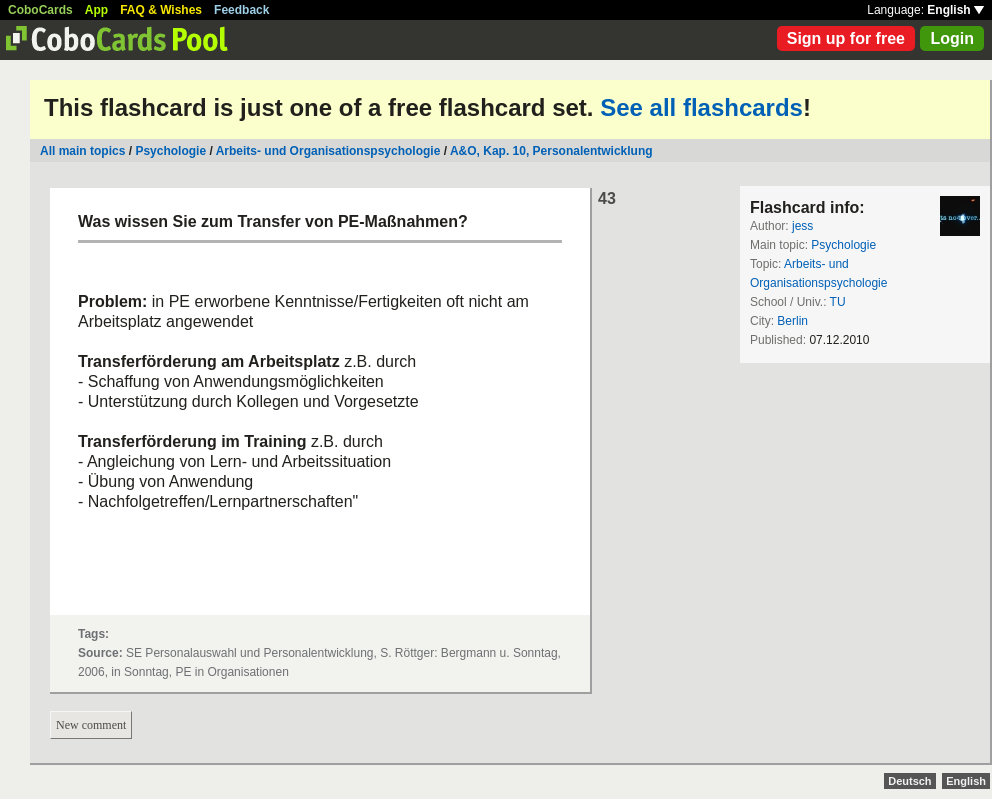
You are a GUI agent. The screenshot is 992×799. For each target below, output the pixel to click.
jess (802, 226)
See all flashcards (701, 107)
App (96, 10)
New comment (91, 725)
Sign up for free (846, 38)
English (955, 10)
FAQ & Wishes (161, 10)
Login (952, 38)
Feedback (241, 10)
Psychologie (170, 151)
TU (838, 302)
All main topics (82, 151)
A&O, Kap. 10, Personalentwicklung (551, 151)
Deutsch (909, 781)
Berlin (792, 321)
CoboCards (40, 10)
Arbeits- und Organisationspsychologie (328, 151)
